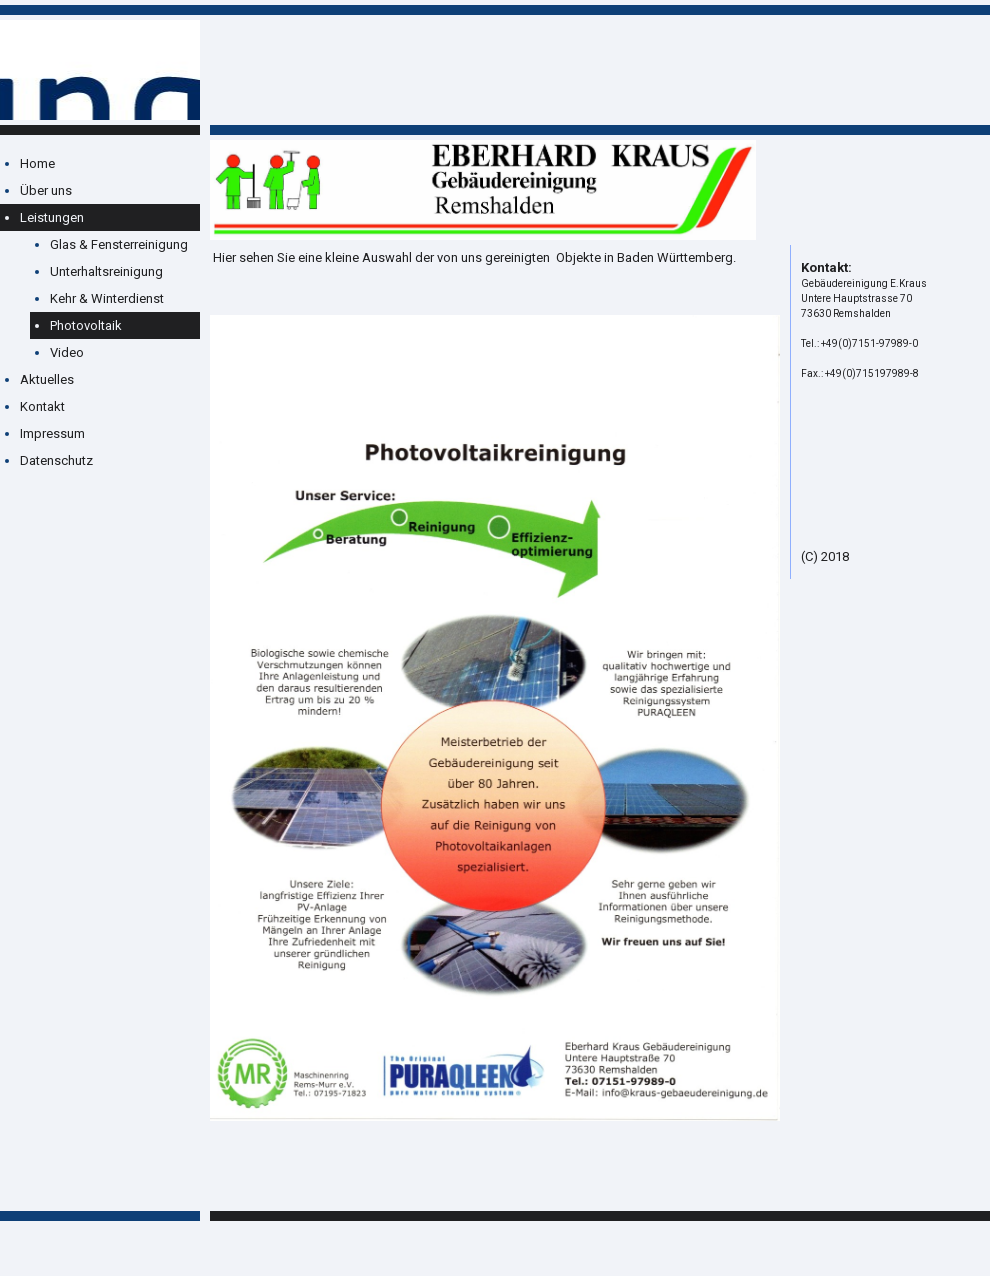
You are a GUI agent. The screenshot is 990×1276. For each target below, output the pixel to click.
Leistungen (52, 217)
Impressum (52, 433)
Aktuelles (47, 379)
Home (37, 163)
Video (67, 352)
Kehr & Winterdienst (107, 298)
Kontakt (42, 406)
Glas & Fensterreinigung (119, 244)
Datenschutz (56, 460)
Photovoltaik (86, 325)
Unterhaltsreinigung (106, 271)
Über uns (46, 190)
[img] (100, 70)
